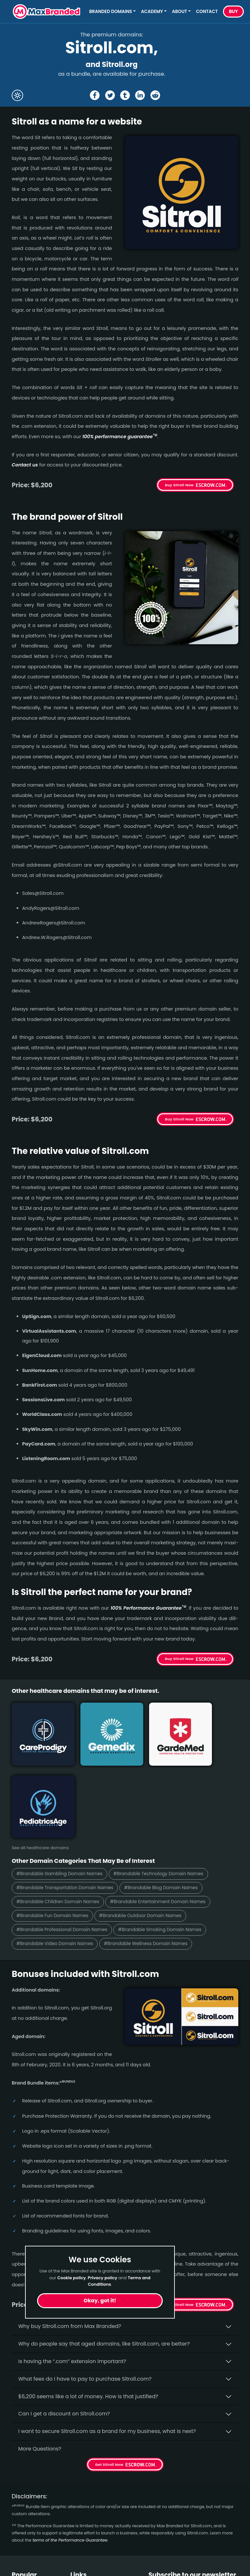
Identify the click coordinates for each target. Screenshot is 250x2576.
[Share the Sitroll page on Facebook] (95, 95)
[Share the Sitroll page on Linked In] (140, 95)
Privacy (79, 2552)
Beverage (24, 2529)
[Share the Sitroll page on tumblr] (125, 95)
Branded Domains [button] (110, 11)
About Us (81, 2517)
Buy (233, 11)
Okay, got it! (100, 2300)
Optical (21, 2552)
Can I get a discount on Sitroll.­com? (64, 2332)
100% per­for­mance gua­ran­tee (119, 436)
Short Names (28, 2506)
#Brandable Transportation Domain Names (69, 1803)
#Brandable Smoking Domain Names (172, 1847)
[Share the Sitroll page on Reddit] (155, 95)
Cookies (80, 2564)
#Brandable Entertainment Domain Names (170, 1818)
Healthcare (26, 2517)
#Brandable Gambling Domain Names (63, 1788)
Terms (78, 2541)
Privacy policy (102, 2278)
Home (78, 2506)
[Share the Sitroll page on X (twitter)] (110, 95)
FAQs (76, 2529)
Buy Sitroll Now (179, 485)
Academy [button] (152, 11)
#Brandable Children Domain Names (62, 1818)
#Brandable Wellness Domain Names (157, 1862)
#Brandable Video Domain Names (58, 1862)
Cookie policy (71, 2278)
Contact (207, 11)
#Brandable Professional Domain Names (66, 1847)
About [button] (179, 11)
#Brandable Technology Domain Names (171, 1788)
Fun (16, 2541)
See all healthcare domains (40, 1763)
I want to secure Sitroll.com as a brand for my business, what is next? (107, 2350)
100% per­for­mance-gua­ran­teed (132, 2193)
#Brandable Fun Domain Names (56, 1833)
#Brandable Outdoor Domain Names (151, 1833)
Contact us (25, 465)
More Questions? (39, 2368)
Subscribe (220, 2532)
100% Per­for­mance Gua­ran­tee (148, 1608)
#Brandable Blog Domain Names (174, 1803)
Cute (18, 2564)
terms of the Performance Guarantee (70, 2459)
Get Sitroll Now (179, 2223)
